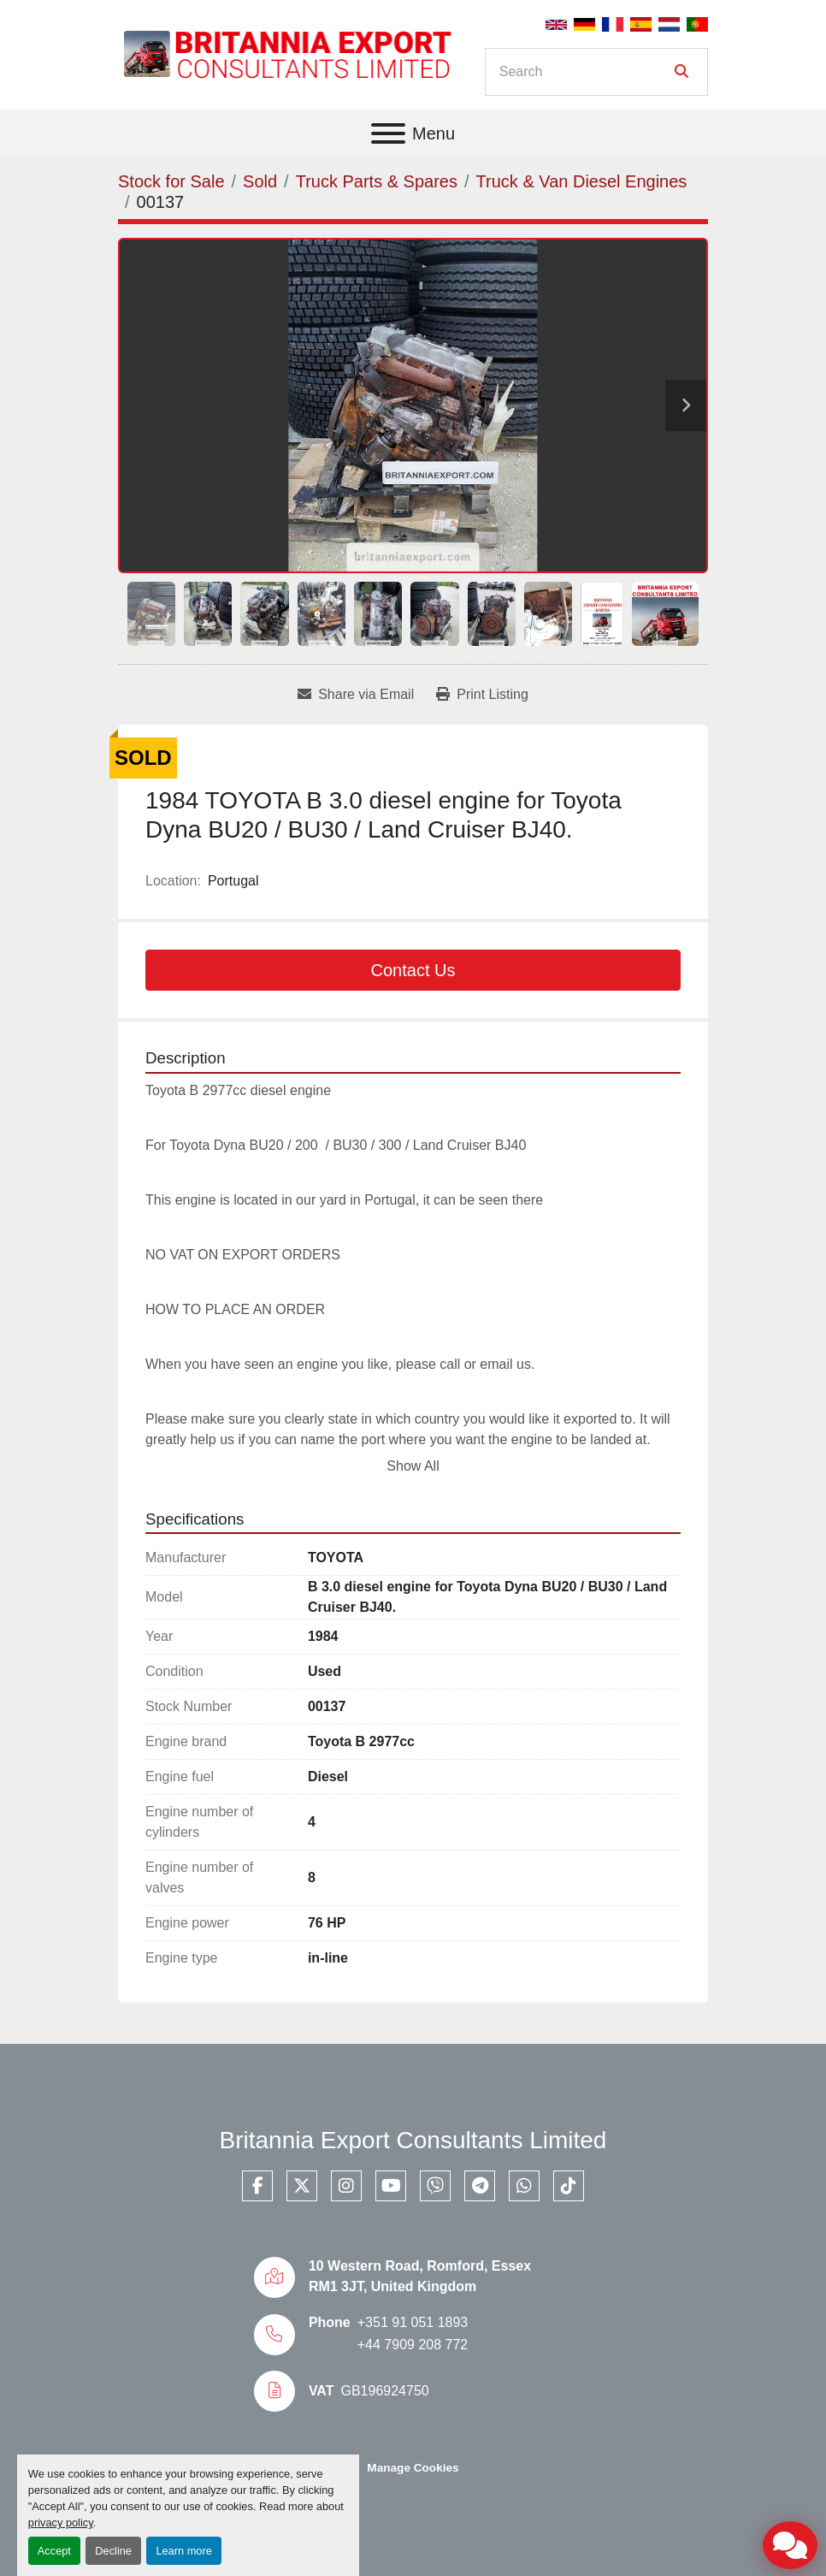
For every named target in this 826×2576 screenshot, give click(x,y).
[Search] (584, 72)
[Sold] (260, 181)
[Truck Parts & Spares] (376, 181)
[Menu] (388, 133)
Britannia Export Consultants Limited (413, 2140)
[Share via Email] (355, 694)
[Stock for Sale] (171, 181)
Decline (113, 2550)
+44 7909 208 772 (412, 2344)
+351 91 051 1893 (412, 2322)
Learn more (183, 2550)
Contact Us (413, 970)
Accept (54, 2550)
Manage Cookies (412, 2467)
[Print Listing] (482, 694)
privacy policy (60, 2522)
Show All (412, 1466)
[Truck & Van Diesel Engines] (581, 181)
